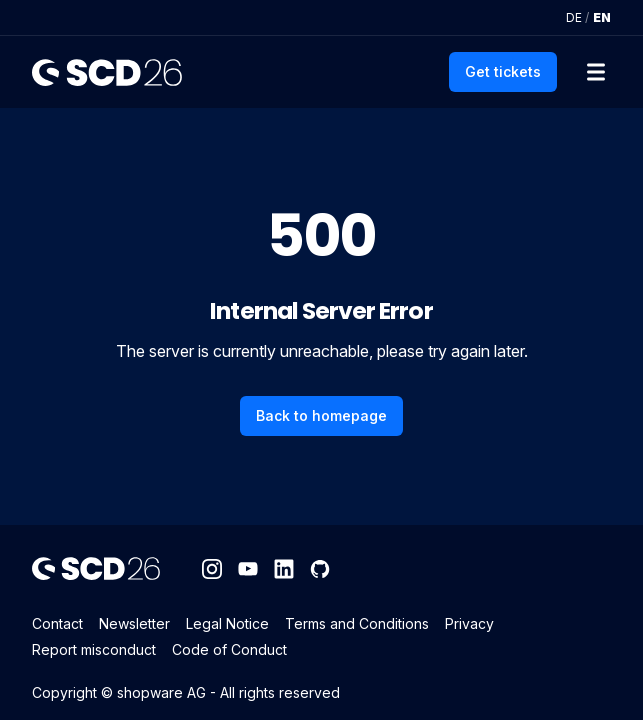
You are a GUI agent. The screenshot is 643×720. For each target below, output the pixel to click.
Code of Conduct (229, 649)
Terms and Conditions (357, 623)
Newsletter (134, 623)
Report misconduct (94, 649)
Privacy (469, 623)
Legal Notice (227, 623)
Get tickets (503, 71)
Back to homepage (321, 415)
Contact (57, 623)
